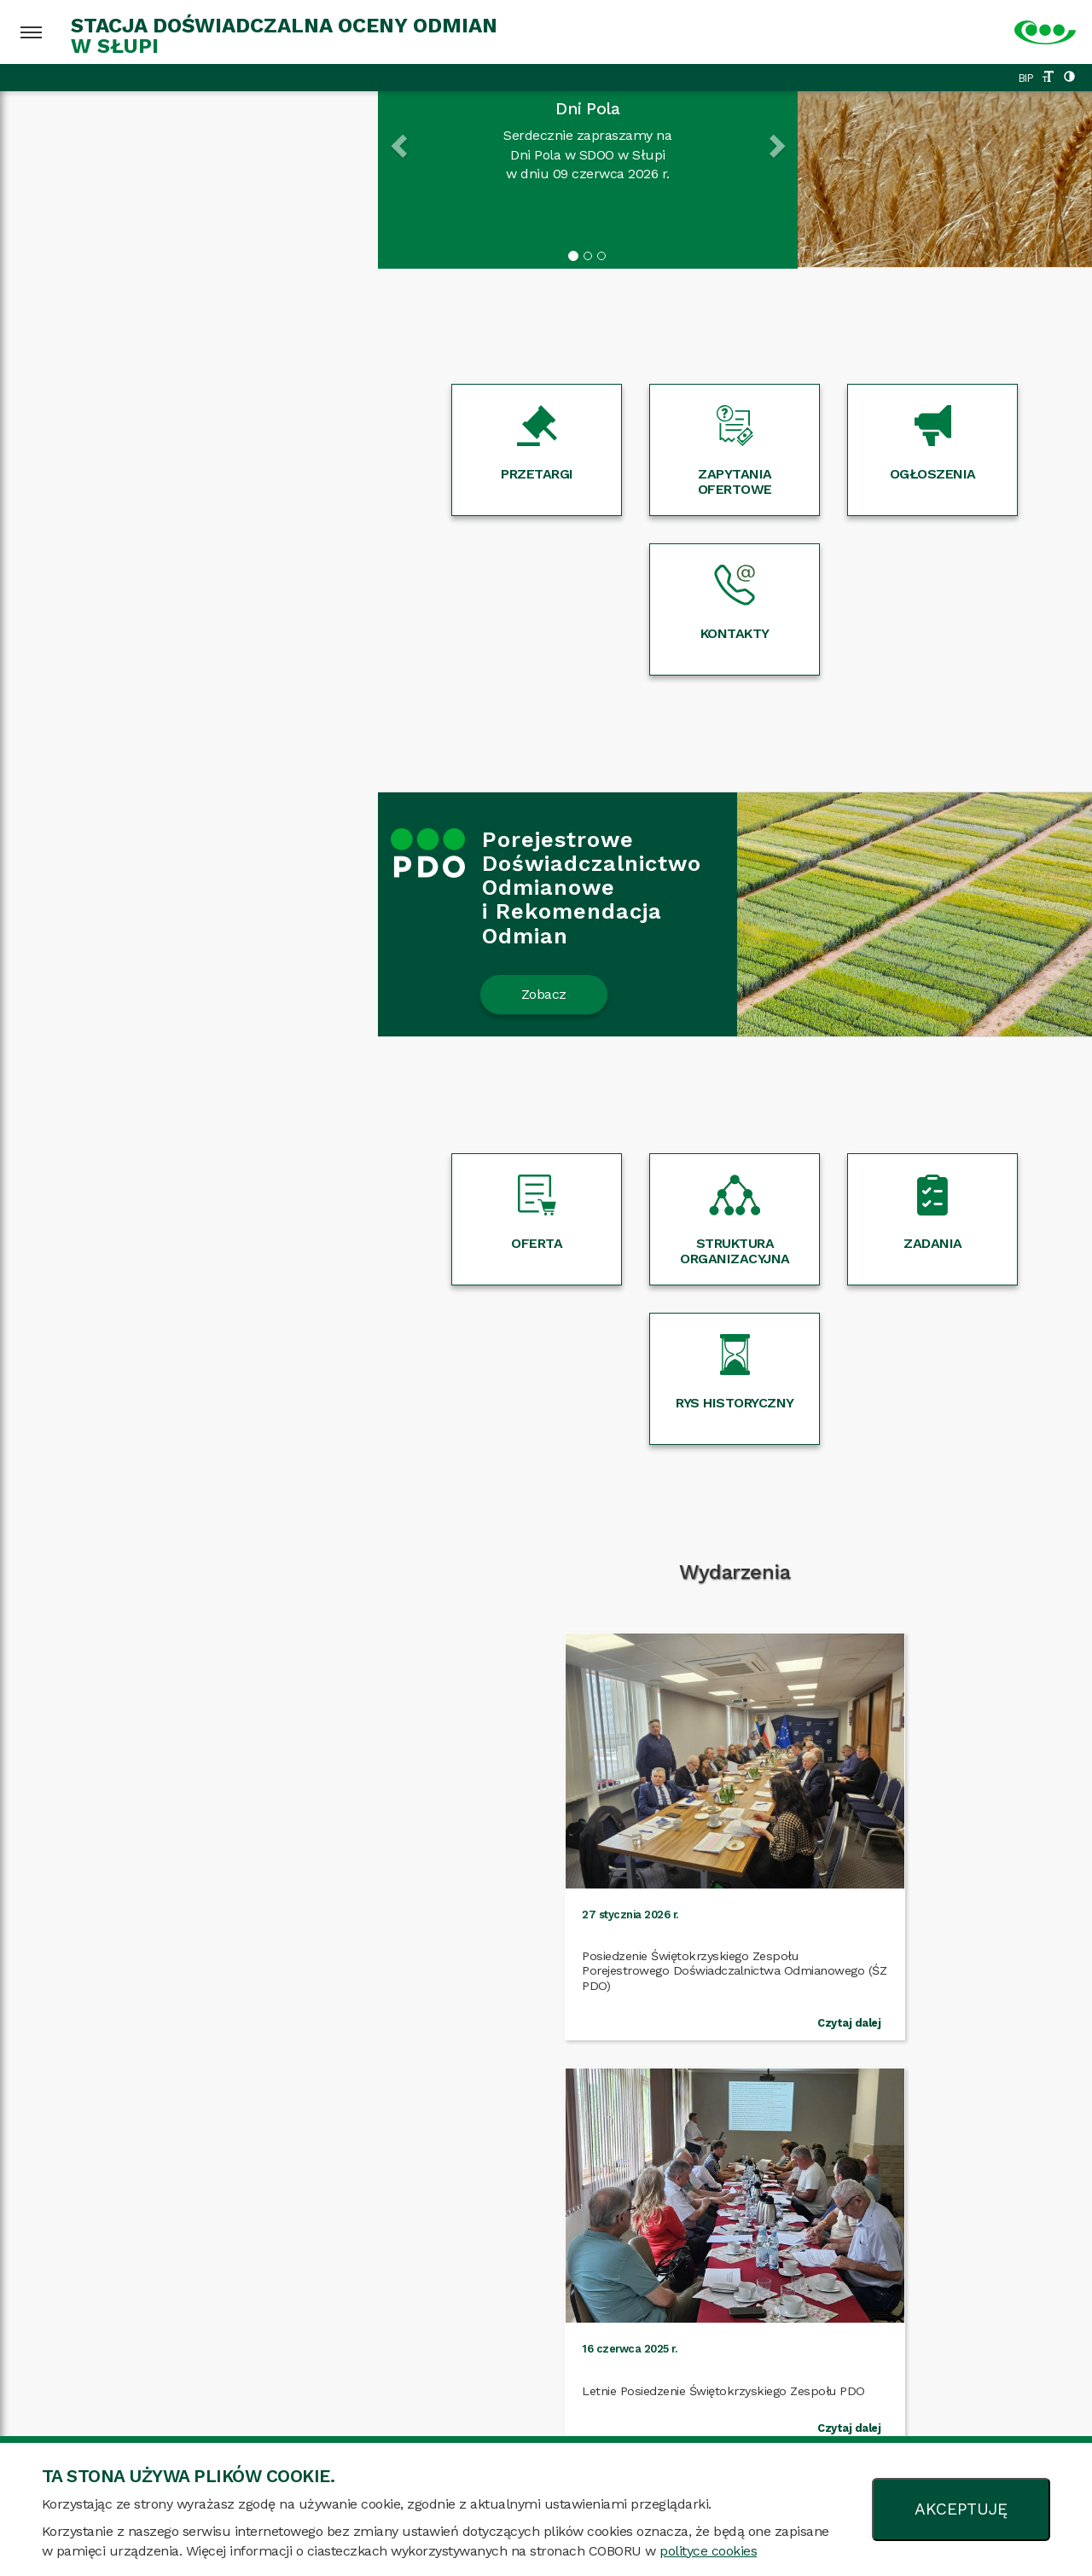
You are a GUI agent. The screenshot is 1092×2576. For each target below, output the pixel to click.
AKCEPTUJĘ (961, 2509)
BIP (1026, 78)
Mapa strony (221, 2419)
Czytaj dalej (236, 1626)
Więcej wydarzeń (546, 1705)
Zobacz (166, 835)
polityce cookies (708, 2551)
